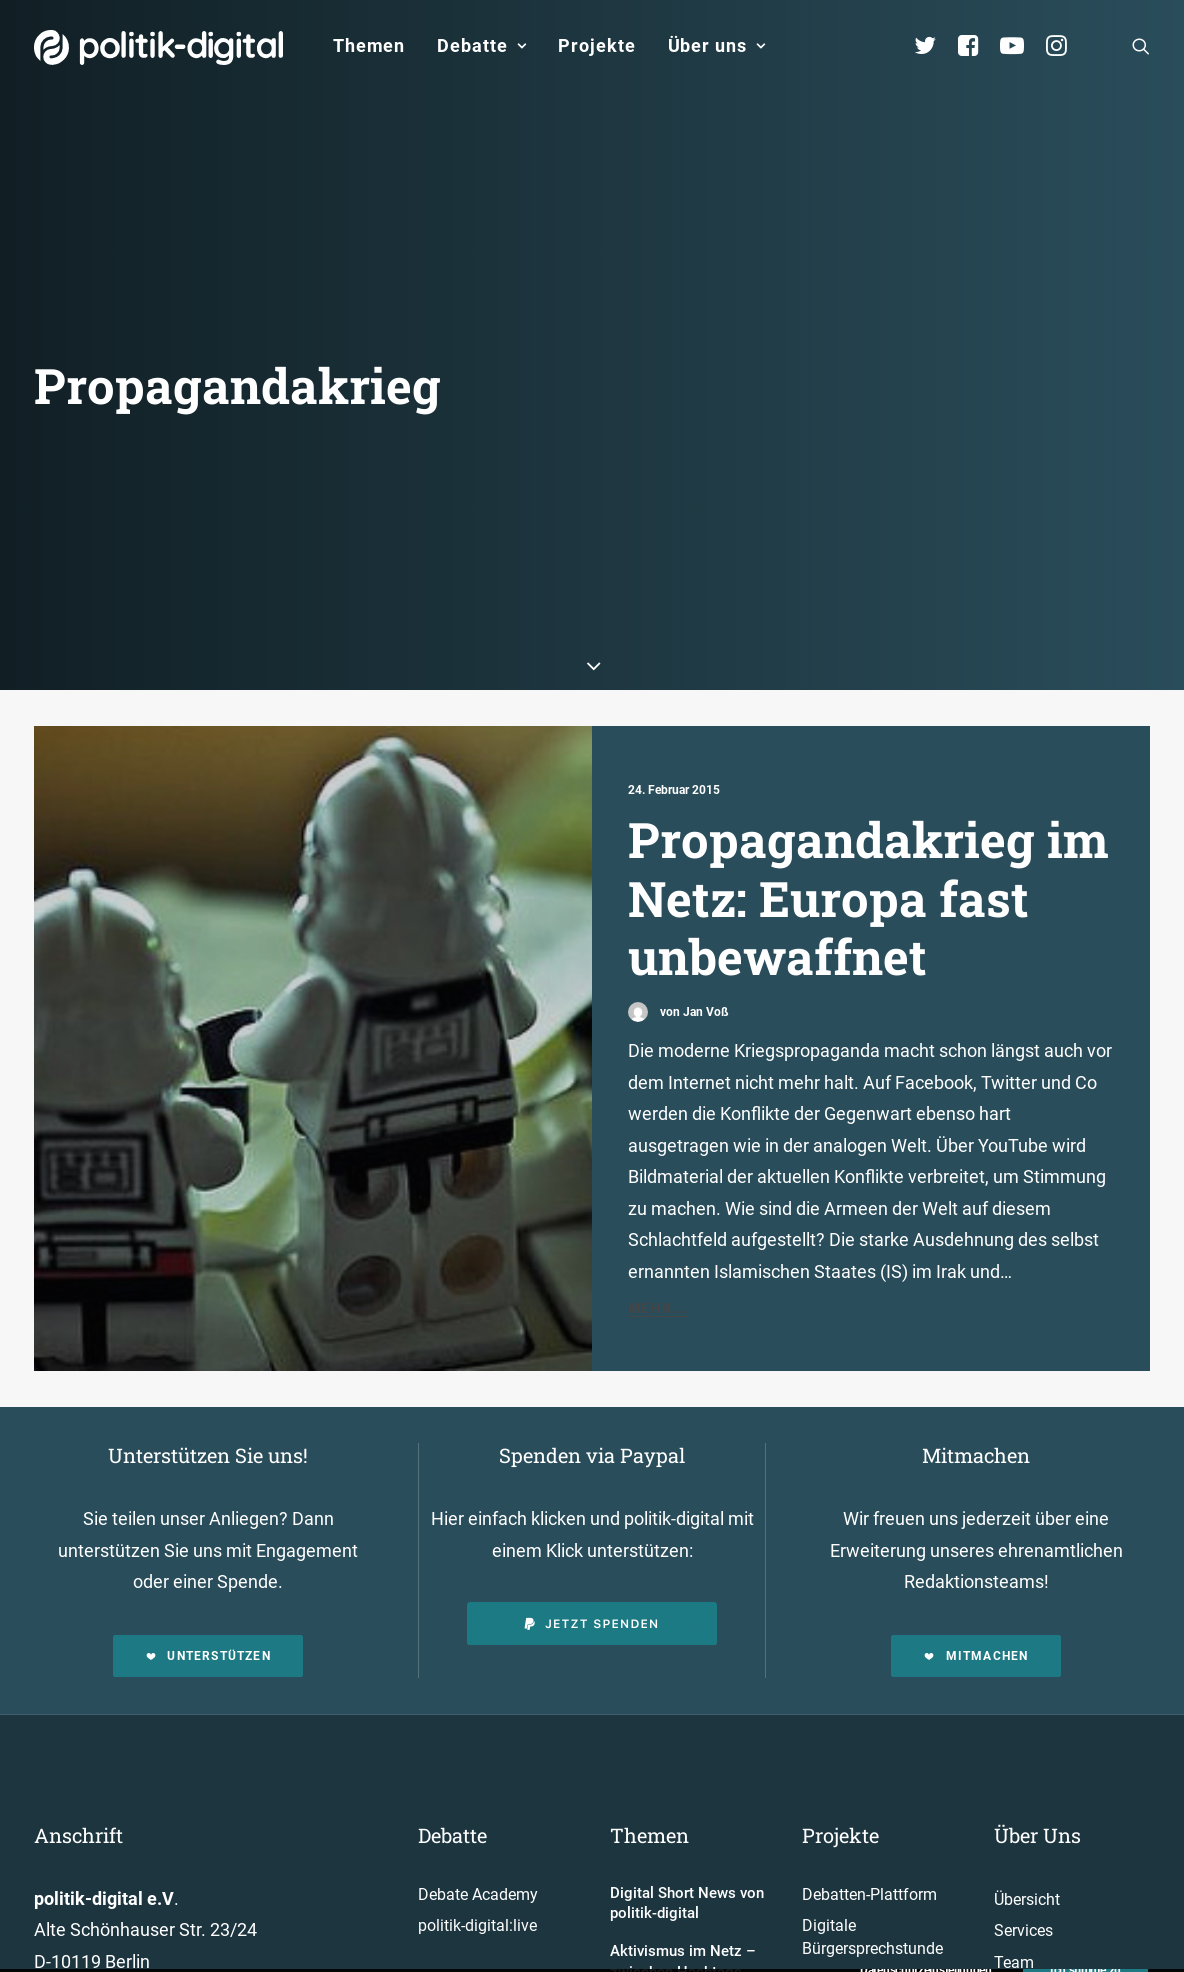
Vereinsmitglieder (1055, 1900)
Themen (369, 45)
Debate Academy (478, 1801)
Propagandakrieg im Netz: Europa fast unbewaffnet (868, 804)
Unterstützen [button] (208, 1563)
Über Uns (1037, 1742)
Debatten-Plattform (869, 1801)
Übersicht (1027, 1806)
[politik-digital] (158, 47)
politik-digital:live (477, 1832)
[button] (1141, 46)
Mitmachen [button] (975, 1563)
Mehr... (658, 1215)
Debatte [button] (481, 45)
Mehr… (828, 1956)
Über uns (717, 45)
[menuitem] (369, 46)
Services (1023, 1837)
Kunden (829, 1918)
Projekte (596, 45)
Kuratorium (1033, 1932)
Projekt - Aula (848, 1886)
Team (1014, 1869)
